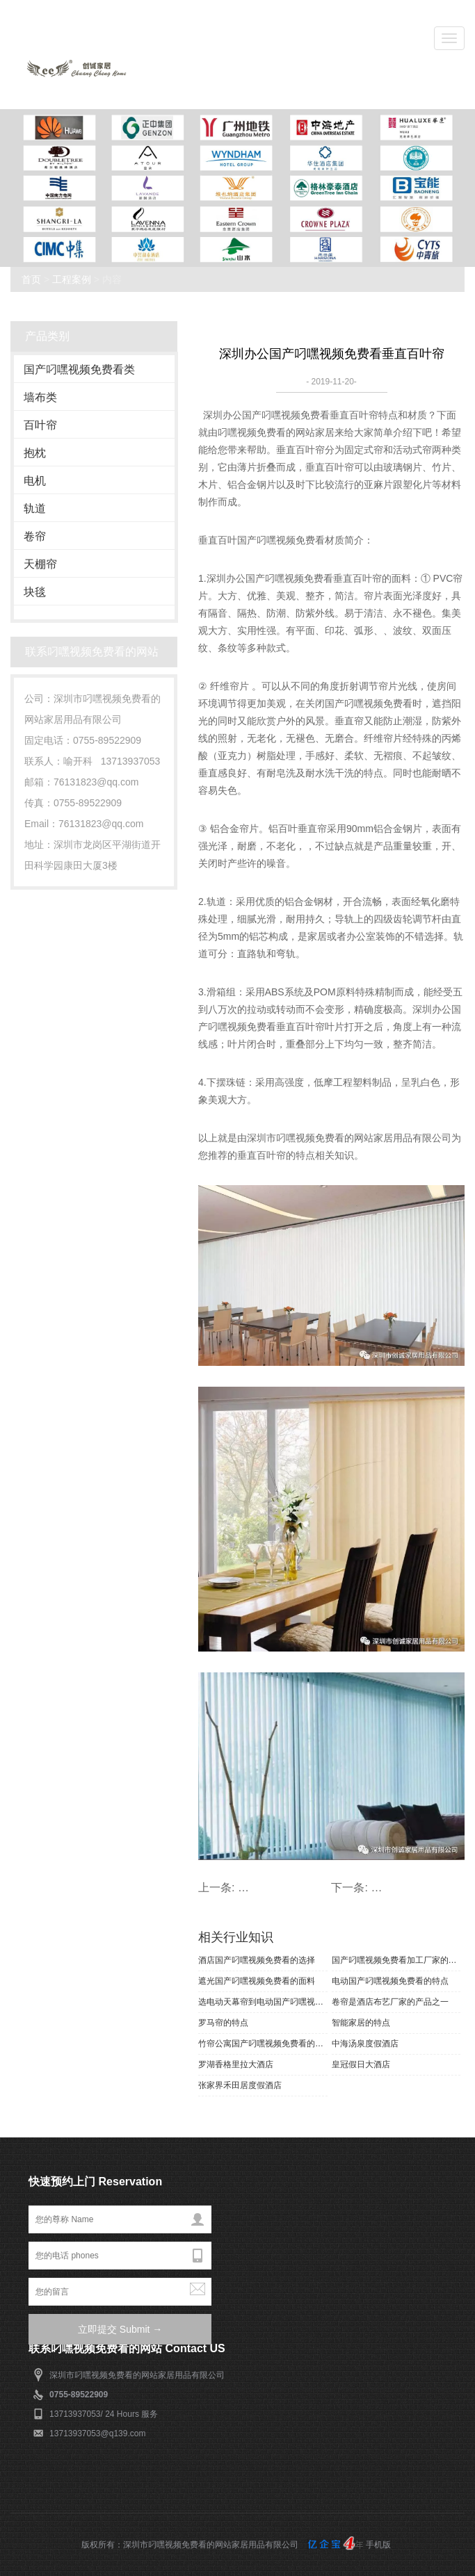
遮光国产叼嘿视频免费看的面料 (256, 1981)
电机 (35, 481)
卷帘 (35, 536)
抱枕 (35, 453)
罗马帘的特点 (223, 2023)
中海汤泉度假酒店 (365, 2043)
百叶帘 (40, 425)
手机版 (378, 2545)
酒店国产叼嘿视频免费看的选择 (256, 1960)
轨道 (35, 508)
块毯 (35, 592)
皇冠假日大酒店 (361, 2064)
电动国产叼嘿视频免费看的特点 (390, 1981)
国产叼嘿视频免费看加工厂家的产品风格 (396, 1960)
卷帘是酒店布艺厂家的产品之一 (390, 2002)
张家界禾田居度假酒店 (240, 2085)
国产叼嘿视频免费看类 (79, 369)
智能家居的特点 (361, 2023)
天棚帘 (40, 564)
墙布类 (40, 397)
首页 (31, 279)
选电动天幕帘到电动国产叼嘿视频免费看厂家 (263, 2002)
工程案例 (71, 279)
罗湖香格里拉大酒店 (235, 2064)
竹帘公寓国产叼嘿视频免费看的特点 (263, 2043)
